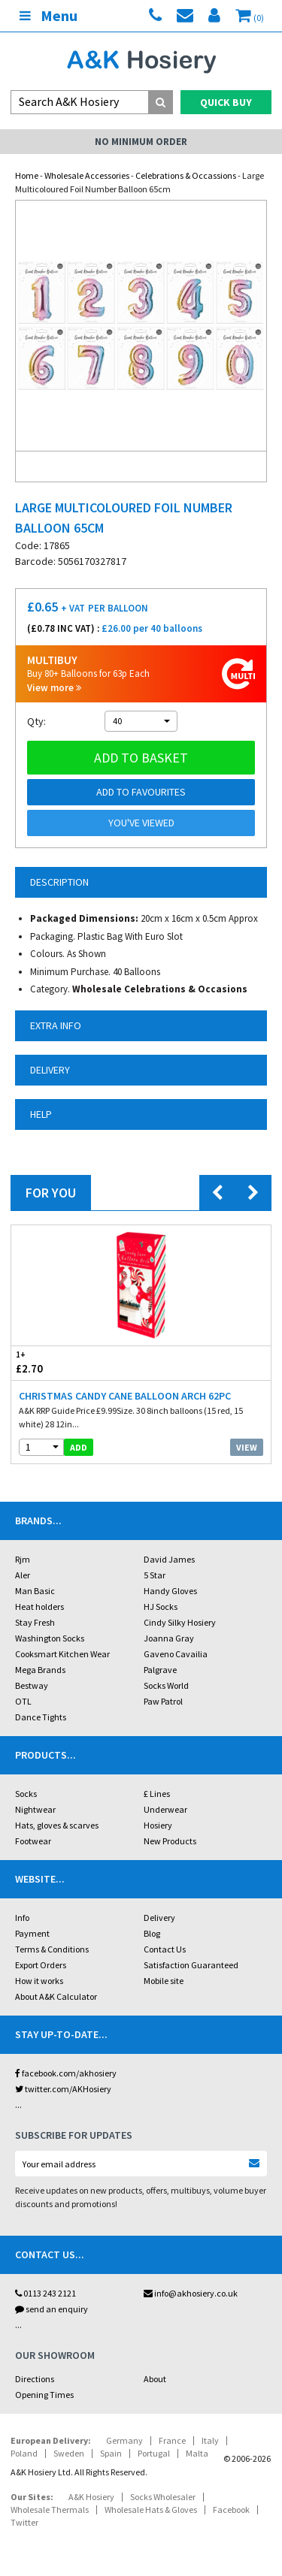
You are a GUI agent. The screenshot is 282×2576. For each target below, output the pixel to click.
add (78, 1447)
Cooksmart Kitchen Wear (62, 1653)
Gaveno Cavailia (176, 1653)
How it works (39, 1980)
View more (54, 687)
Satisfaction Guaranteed (191, 1965)
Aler (22, 1575)
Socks (26, 1793)
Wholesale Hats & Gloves (151, 2509)
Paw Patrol (163, 1701)
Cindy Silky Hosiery (180, 1622)
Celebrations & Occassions (185, 175)
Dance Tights (40, 1717)
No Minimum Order (141, 141)
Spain (111, 2453)
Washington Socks (49, 1638)
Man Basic (35, 1590)
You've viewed (141, 822)
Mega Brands (40, 1669)
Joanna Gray (169, 1638)
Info (22, 1917)
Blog (152, 1933)
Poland (24, 2453)
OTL (23, 1701)
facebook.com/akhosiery (66, 2073)
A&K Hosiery (91, 2496)
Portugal (154, 2453)
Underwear (165, 1809)
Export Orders (40, 1965)
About (155, 2378)
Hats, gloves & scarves (57, 1825)
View (246, 1447)
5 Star (154, 1575)
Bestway (31, 1685)
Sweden (68, 2453)
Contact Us (165, 1949)
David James (169, 1559)
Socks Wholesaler (163, 2496)
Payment (32, 1933)
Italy (210, 2440)
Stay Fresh (35, 1622)
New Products (170, 1841)
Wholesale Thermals (50, 2509)
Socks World (166, 1685)
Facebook (231, 2509)
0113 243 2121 (45, 2293)
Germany (124, 2440)
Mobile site (163, 1980)
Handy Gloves (170, 1590)
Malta (197, 2453)
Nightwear (35, 1809)
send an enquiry (51, 2309)
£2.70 (76, 1362)
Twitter (24, 2522)
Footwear (33, 1841)
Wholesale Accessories (86, 175)
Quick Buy (226, 102)
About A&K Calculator (56, 1996)
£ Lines (157, 1793)
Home (26, 175)
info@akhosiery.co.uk (191, 2293)
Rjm (22, 1559)
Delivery (159, 1917)
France (172, 2440)
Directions (34, 2378)
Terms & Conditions (52, 1949)
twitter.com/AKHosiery (63, 2088)
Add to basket (141, 757)
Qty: (36, 721)
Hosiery (158, 1825)
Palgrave (160, 1669)
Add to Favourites (141, 792)
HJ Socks (160, 1606)
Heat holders (39, 1606)
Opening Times (44, 2394)
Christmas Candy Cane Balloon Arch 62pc (125, 1396)
